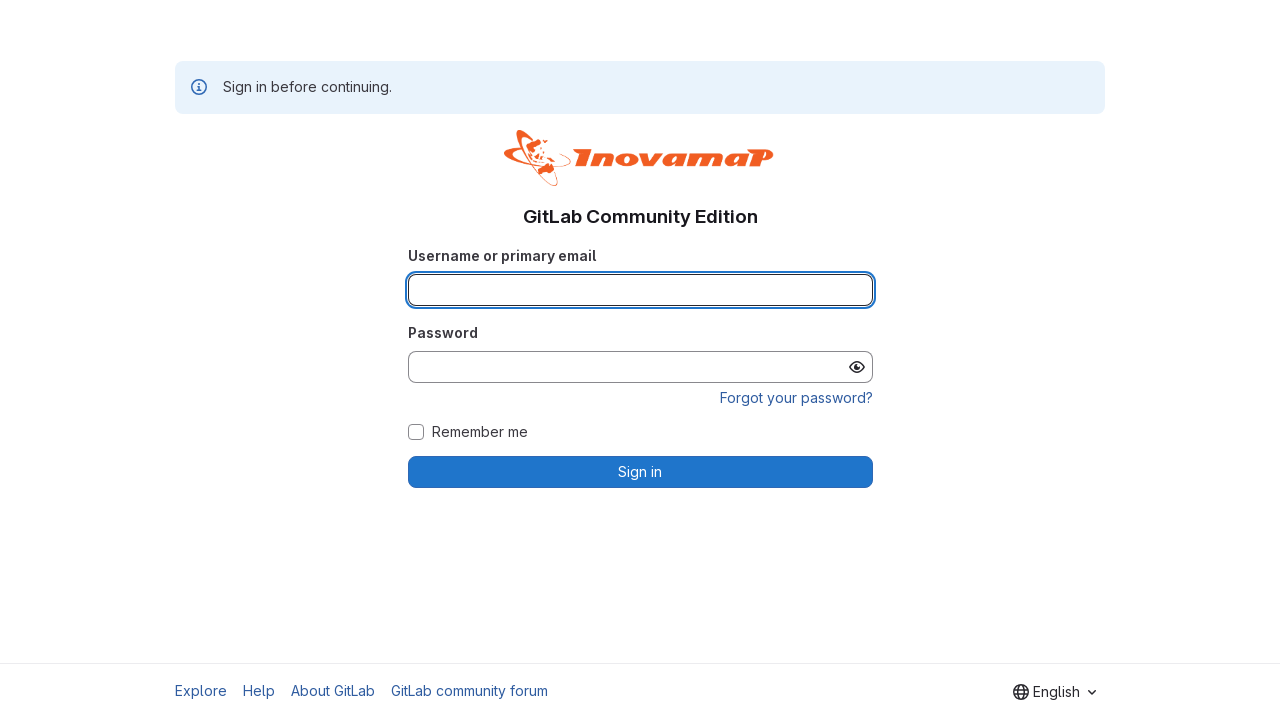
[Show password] (857, 367)
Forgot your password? (796, 397)
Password (443, 332)
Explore (201, 690)
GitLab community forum (469, 690)
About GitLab (333, 690)
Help (259, 690)
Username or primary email (502, 255)
